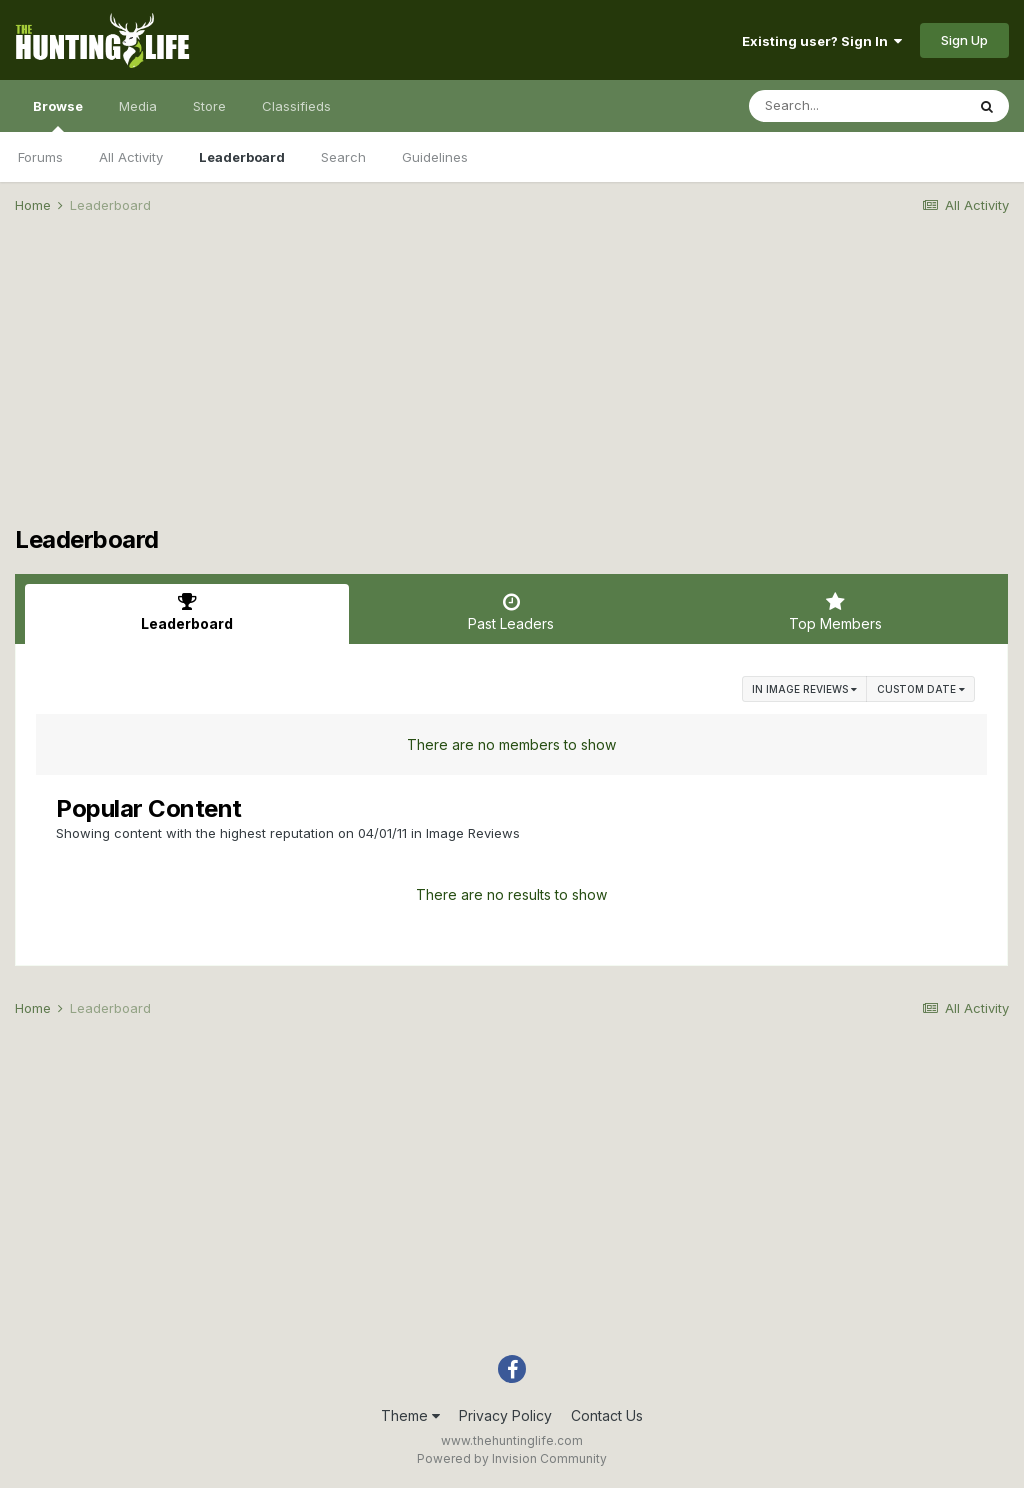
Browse (58, 115)
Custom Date (921, 689)
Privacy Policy (505, 1415)
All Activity (131, 157)
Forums (40, 157)
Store (209, 106)
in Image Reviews (804, 689)
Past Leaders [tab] (511, 612)
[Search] (857, 106)
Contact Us (607, 1415)
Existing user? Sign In (822, 41)
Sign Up (964, 40)
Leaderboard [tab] (187, 612)
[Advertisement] (512, 386)
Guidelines (435, 157)
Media (138, 106)
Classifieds (296, 106)
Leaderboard (242, 157)
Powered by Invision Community (512, 1458)
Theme (410, 1415)
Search (343, 157)
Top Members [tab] (836, 612)
